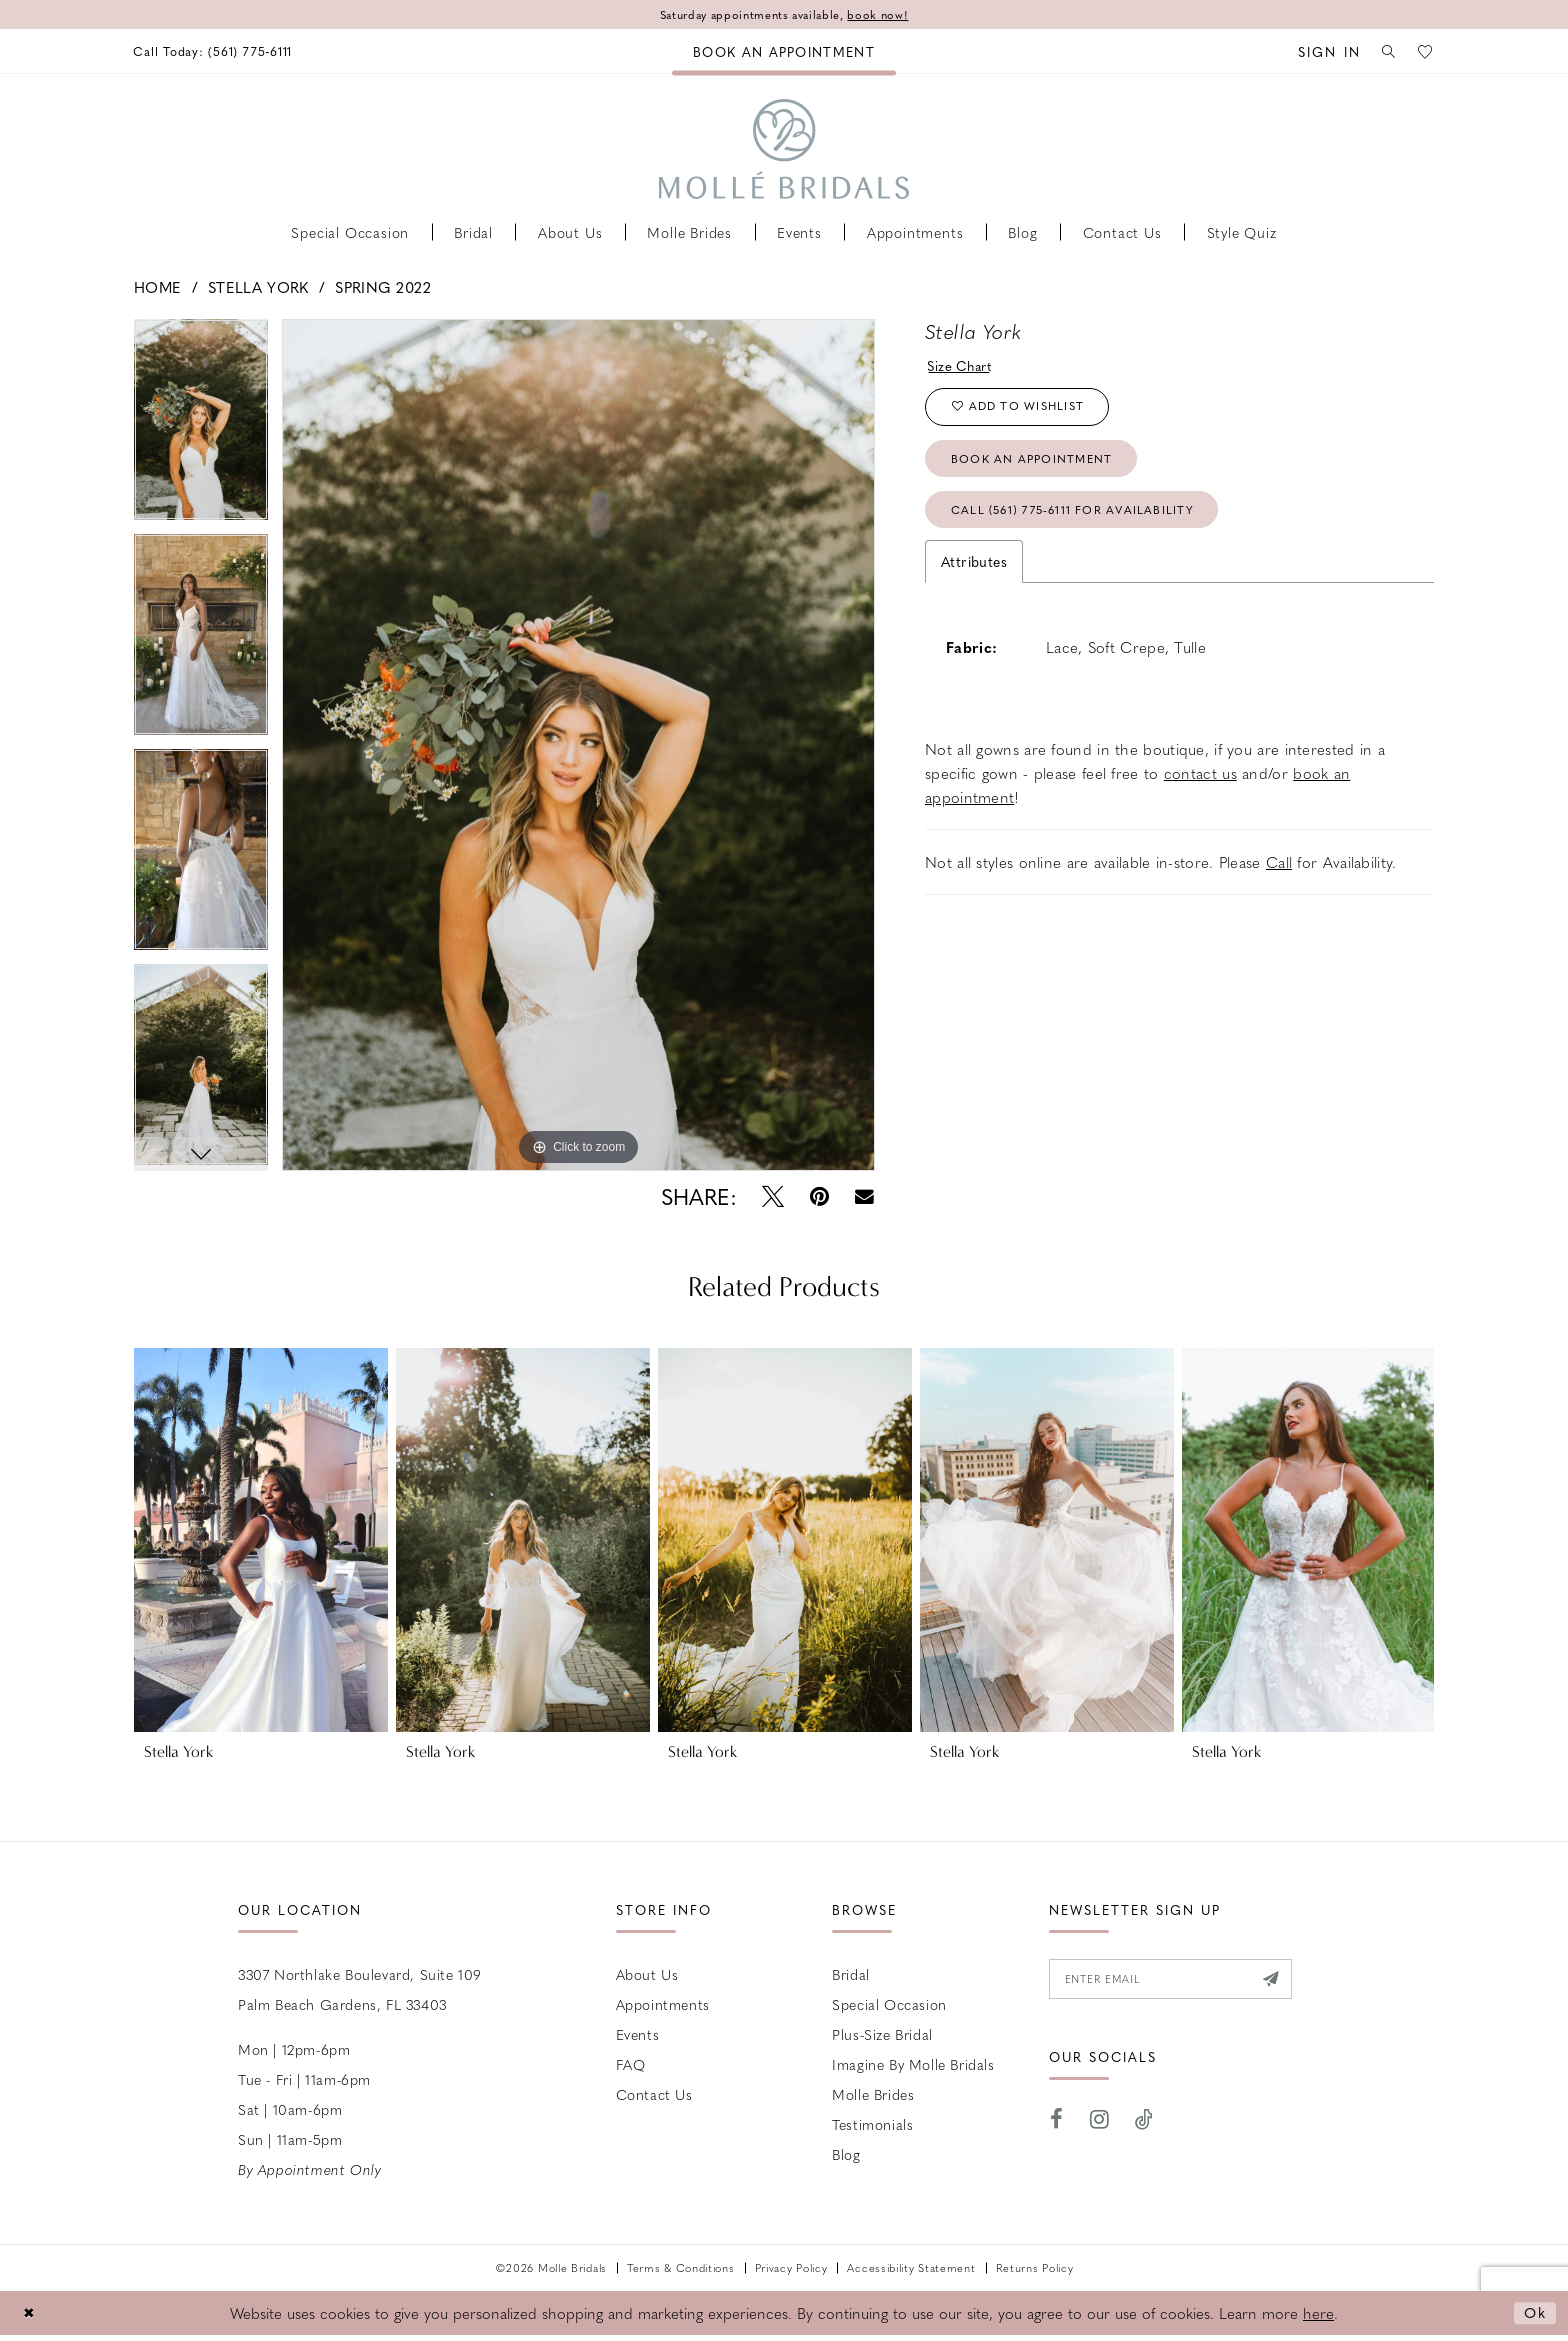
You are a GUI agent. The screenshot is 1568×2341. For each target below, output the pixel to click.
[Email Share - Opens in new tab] (864, 1197)
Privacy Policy (791, 2268)
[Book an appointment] (784, 51)
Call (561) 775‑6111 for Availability (1080, 519)
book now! (885, 15)
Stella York (258, 287)
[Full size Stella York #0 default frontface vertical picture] (578, 745)
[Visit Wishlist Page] (1425, 51)
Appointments (663, 2005)
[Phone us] (217, 51)
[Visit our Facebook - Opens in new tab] (1057, 2122)
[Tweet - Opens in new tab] (773, 1197)
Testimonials (872, 2125)
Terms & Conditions (681, 2268)
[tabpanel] (201, 426)
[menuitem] (217, 51)
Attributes (974, 571)
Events (638, 2035)
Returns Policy (1035, 2268)
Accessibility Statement (911, 2268)
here (1318, 2314)
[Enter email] (1177, 1981)
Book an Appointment (1036, 465)
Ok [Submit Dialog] (1534, 2313)
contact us (1200, 783)
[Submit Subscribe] (1283, 1981)
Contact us (654, 2095)
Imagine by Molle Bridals (913, 2065)
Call (1279, 872)
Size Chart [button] (962, 366)
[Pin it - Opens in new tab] (819, 1197)
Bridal (851, 1975)
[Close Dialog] (30, 2313)
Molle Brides (873, 2095)
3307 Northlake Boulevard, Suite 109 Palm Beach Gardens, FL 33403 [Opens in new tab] (360, 1990)
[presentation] (261, 1541)
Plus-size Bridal (882, 2035)
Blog (846, 2155)
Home (157, 287)
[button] (1321, 51)
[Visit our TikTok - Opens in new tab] (1144, 2122)
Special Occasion (889, 2005)
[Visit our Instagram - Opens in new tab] (1100, 2122)
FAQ (631, 2065)
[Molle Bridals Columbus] (784, 149)
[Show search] (1385, 51)
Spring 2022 (383, 287)
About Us (647, 1975)
